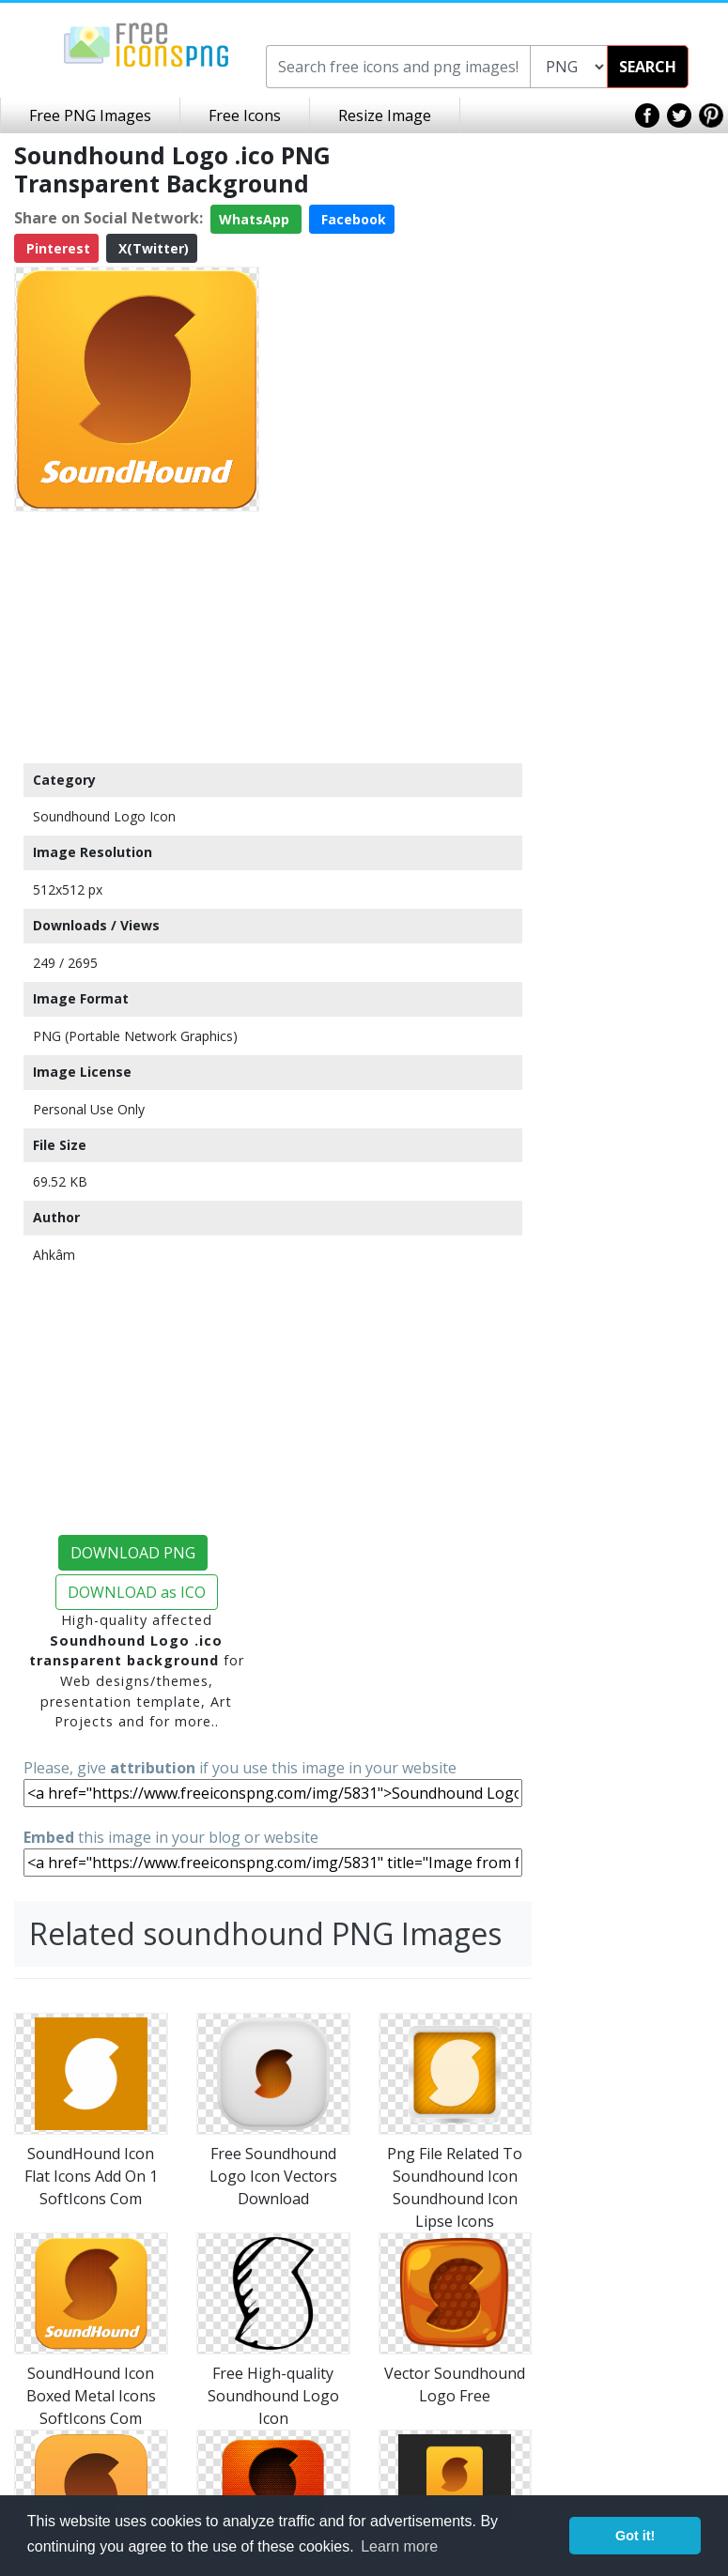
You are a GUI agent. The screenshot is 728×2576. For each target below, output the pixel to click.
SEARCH (647, 66)
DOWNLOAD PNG (132, 1552)
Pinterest (56, 248)
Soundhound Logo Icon (104, 816)
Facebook (352, 219)
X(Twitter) (152, 248)
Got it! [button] (635, 2535)
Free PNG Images (90, 115)
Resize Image (384, 115)
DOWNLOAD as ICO (137, 1592)
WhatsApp (256, 219)
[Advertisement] (136, 636)
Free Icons (245, 115)
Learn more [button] (399, 2546)
